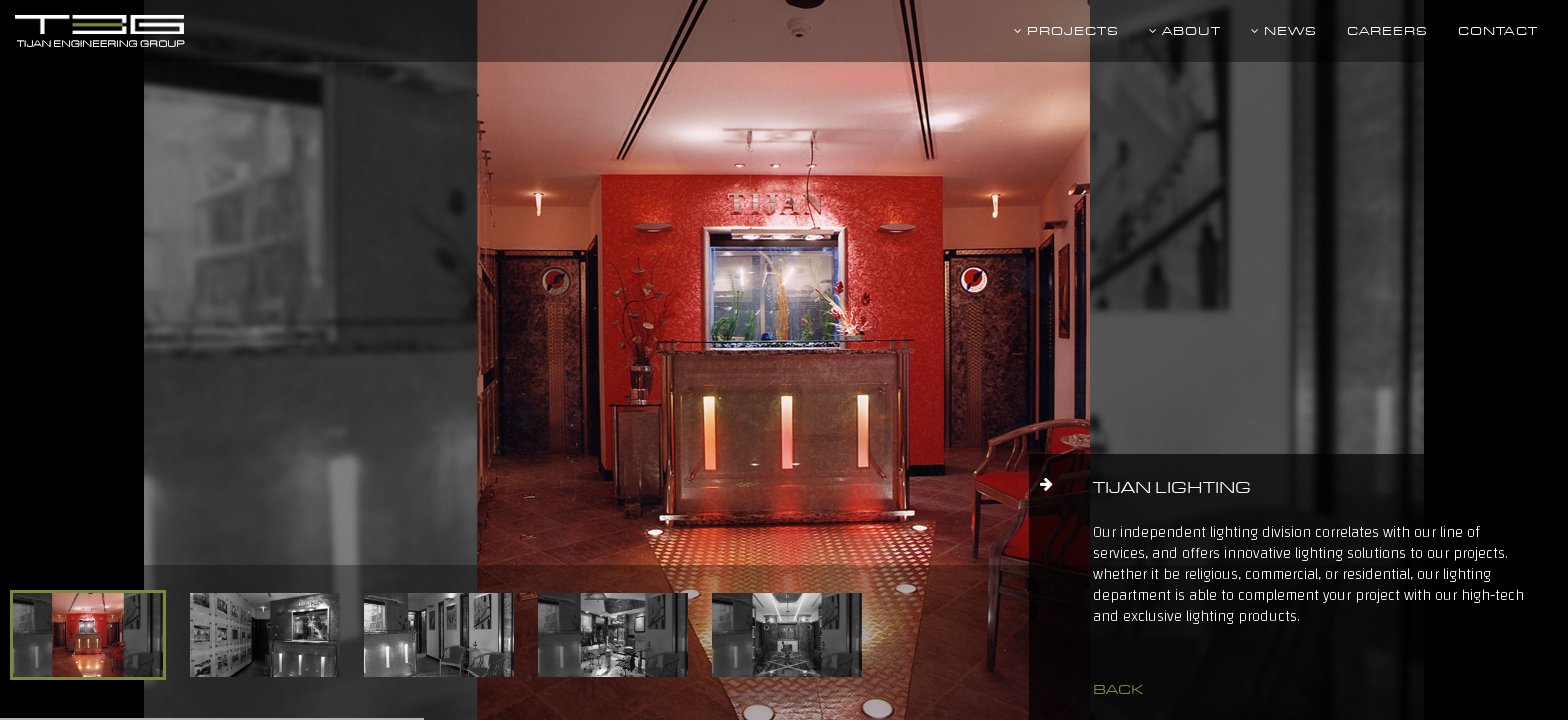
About (1185, 30)
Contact (1498, 30)
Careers (1387, 30)
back (1118, 689)
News (1284, 30)
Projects (1066, 30)
